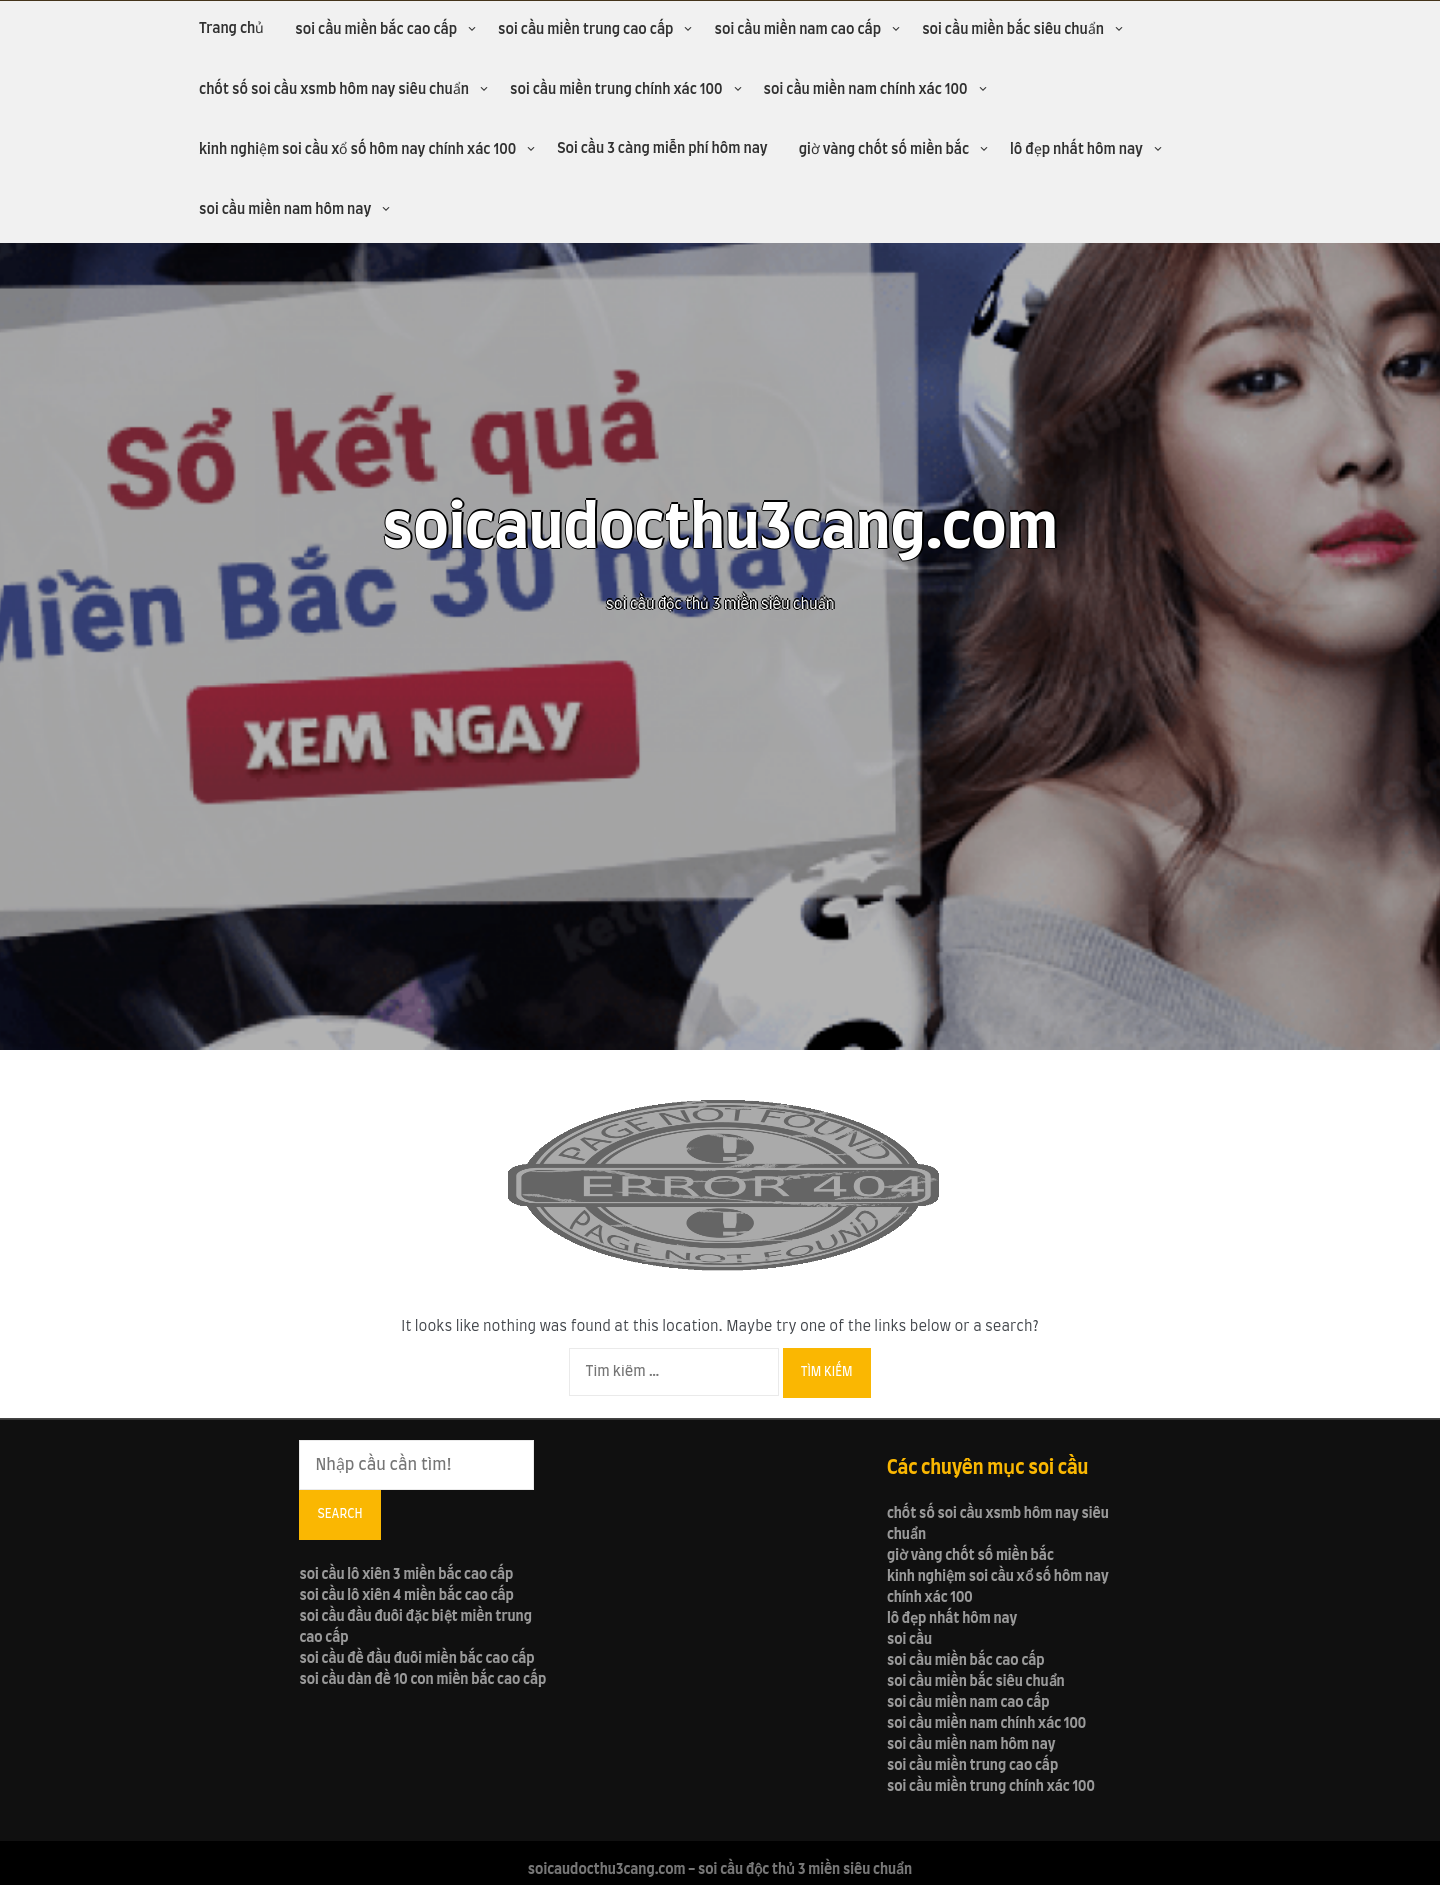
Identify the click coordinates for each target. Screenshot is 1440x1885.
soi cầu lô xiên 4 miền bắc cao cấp (406, 1596)
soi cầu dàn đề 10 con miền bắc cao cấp (422, 1680)
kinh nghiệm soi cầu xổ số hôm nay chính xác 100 (357, 150)
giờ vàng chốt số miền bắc (884, 150)
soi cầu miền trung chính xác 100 (616, 90)
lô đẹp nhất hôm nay (1076, 150)
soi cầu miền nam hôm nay (285, 210)
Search (339, 1514)
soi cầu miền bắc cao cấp (376, 30)
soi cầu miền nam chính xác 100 (866, 90)
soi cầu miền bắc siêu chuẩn (1013, 30)
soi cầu (909, 1640)
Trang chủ (231, 29)
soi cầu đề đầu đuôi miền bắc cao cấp (416, 1659)
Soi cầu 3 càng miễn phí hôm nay (662, 149)
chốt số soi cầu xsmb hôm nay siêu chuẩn (334, 90)
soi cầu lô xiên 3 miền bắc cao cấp (406, 1575)
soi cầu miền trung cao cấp (585, 30)
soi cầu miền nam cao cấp (797, 30)
